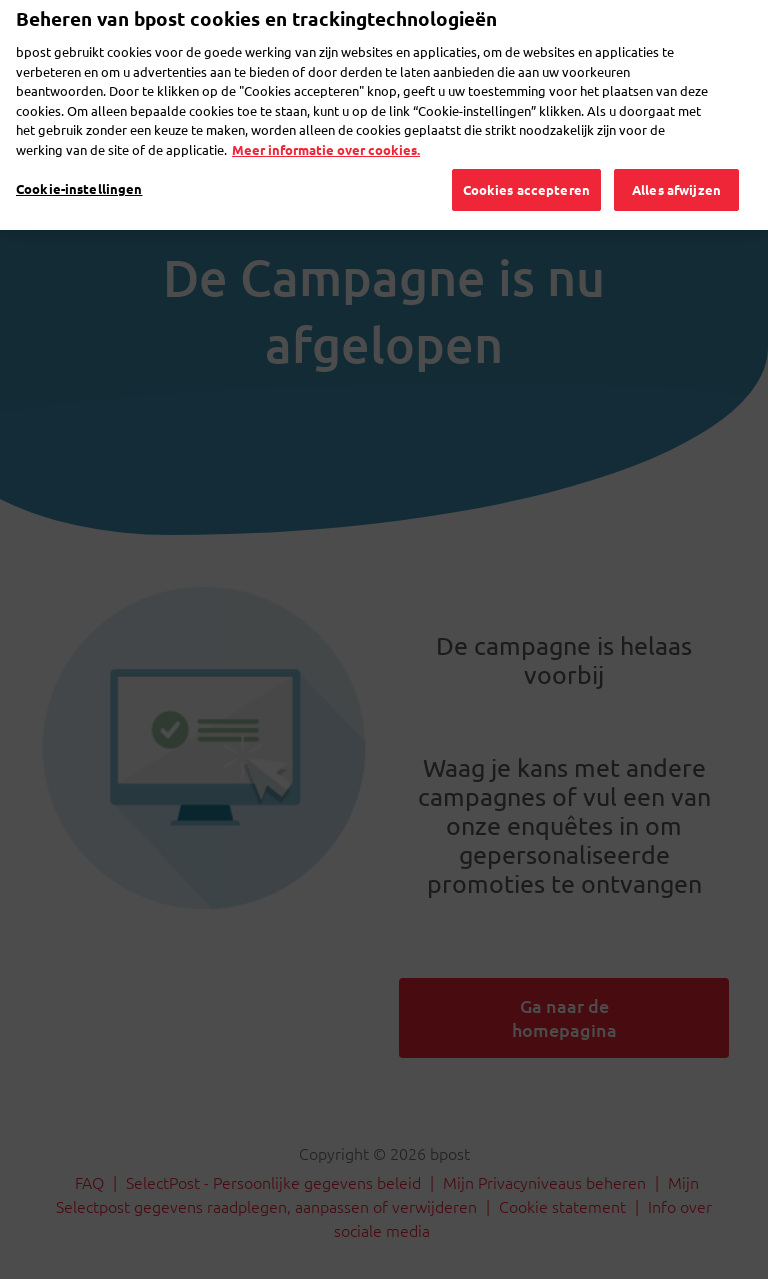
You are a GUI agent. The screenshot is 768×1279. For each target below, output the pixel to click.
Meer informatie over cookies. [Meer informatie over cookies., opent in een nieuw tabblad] (326, 119)
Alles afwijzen (676, 160)
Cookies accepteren (526, 160)
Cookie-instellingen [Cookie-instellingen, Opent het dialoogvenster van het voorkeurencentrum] (79, 159)
